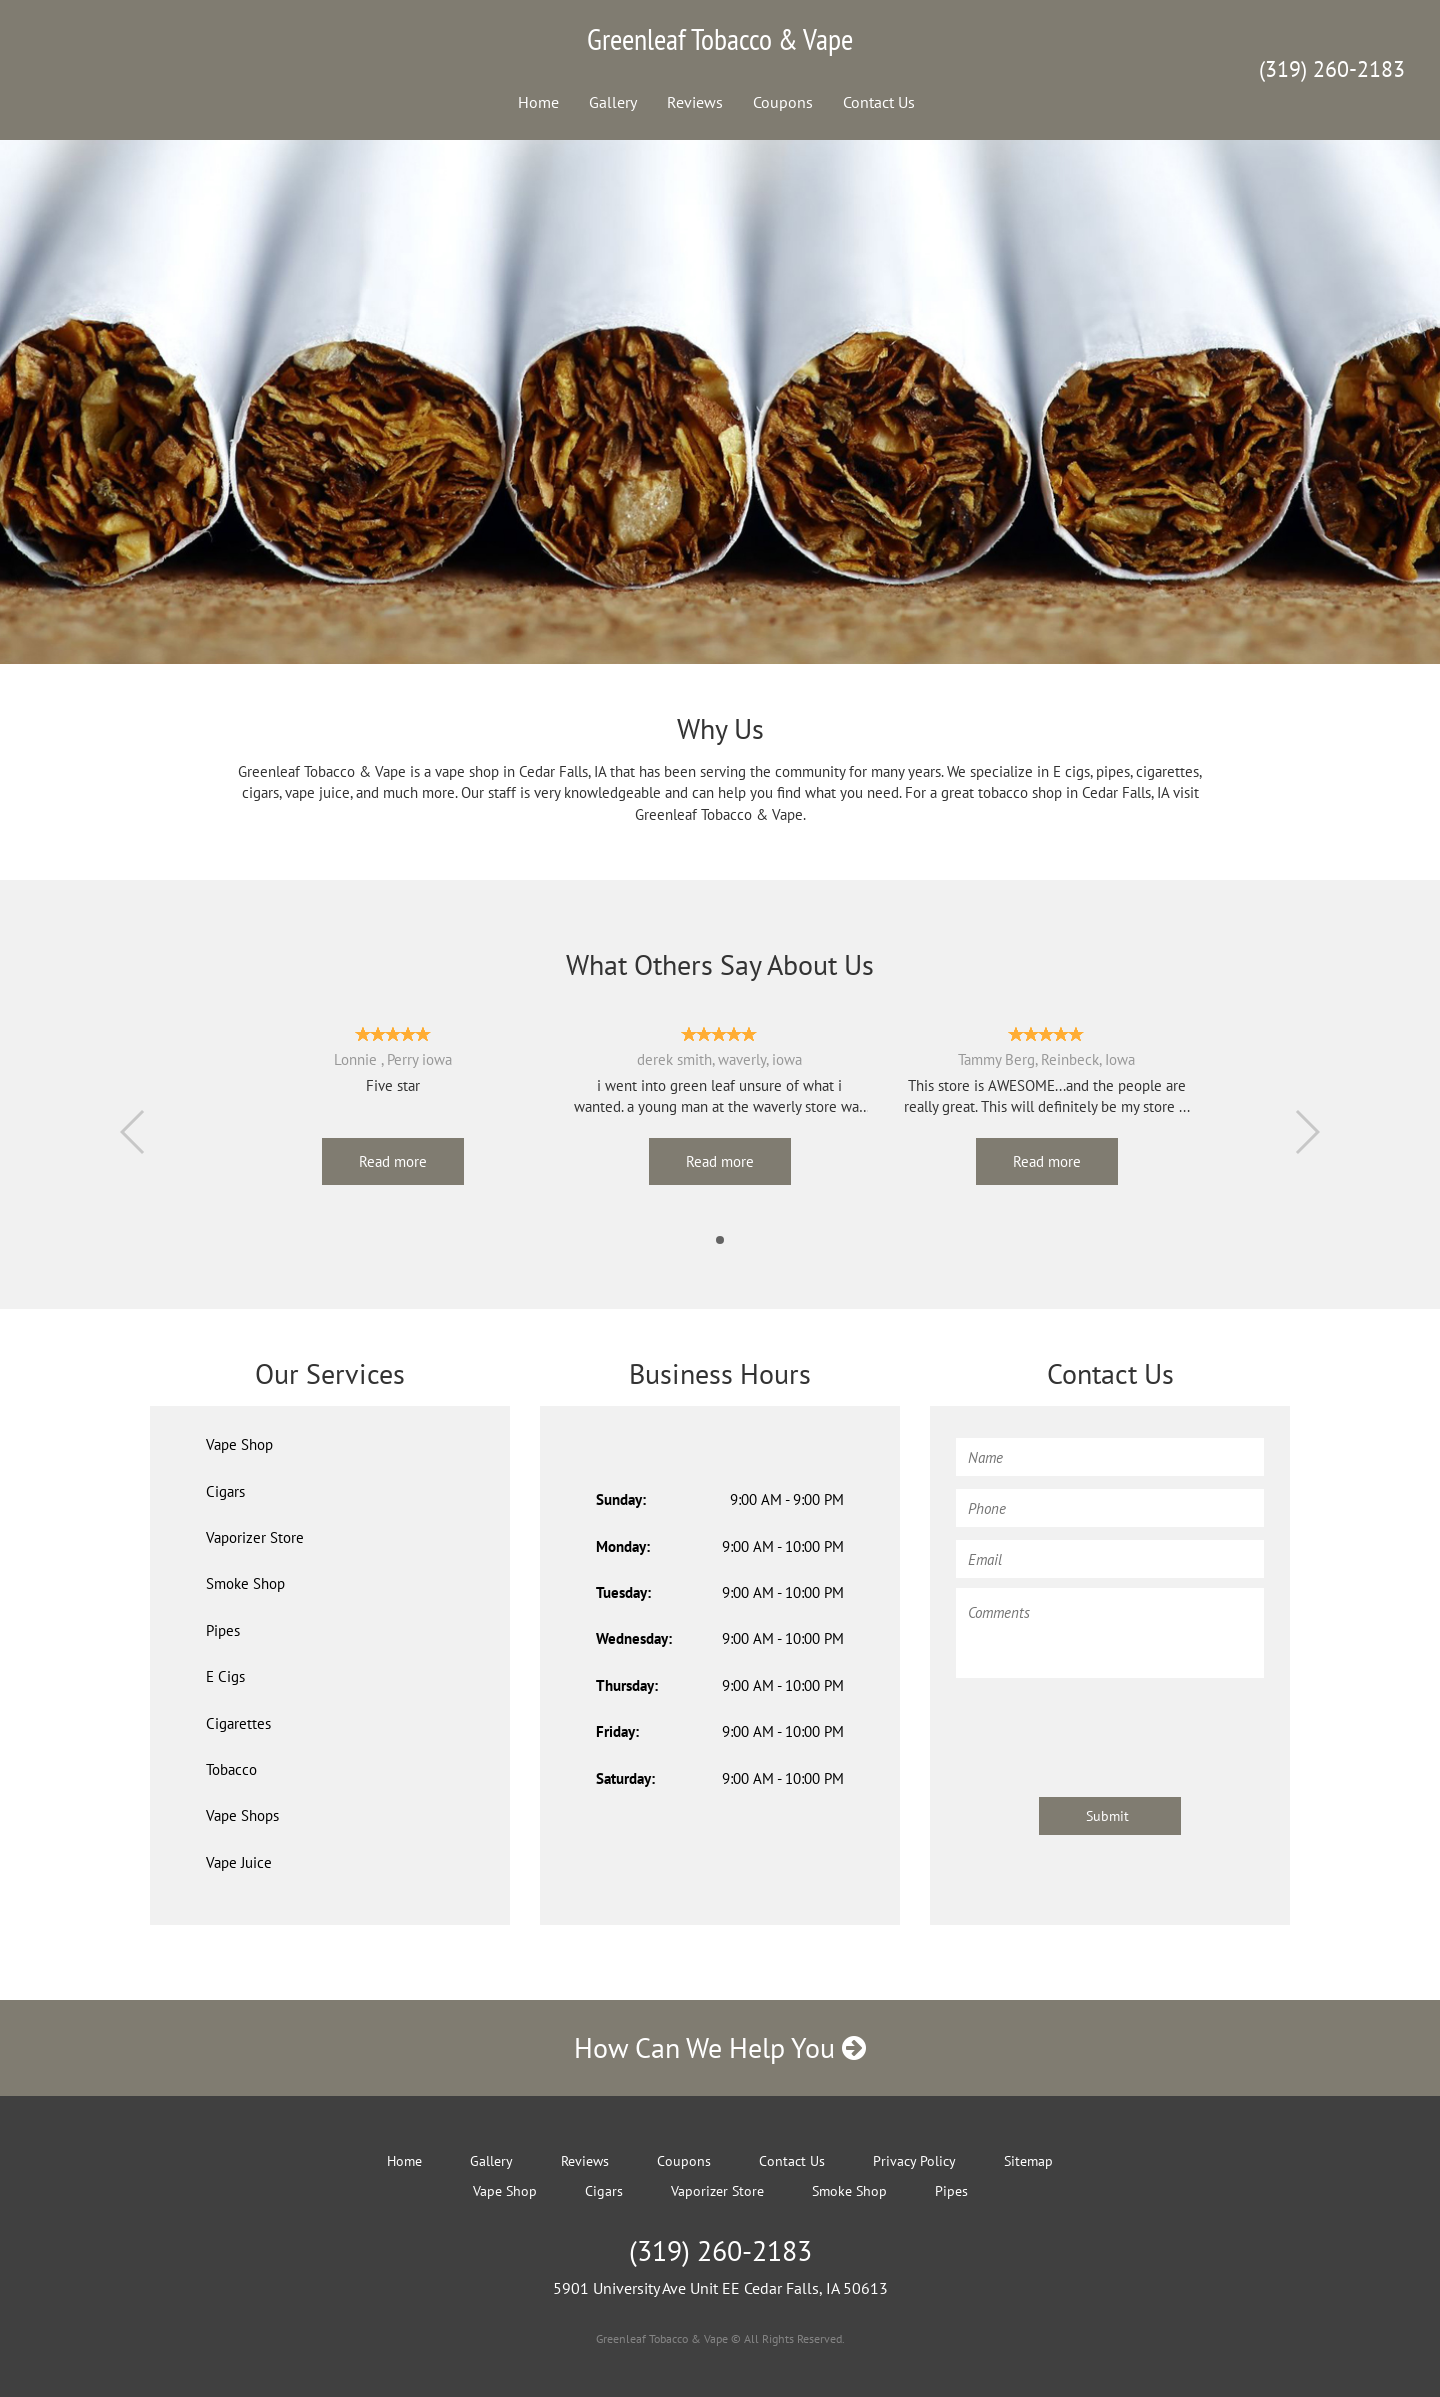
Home (538, 102)
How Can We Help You (720, 2047)
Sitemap (1028, 2161)
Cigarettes (238, 1723)
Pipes (223, 1630)
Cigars (225, 1491)
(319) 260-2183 (1332, 69)
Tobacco (231, 1769)
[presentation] (1108, 1728)
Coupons (783, 102)
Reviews (695, 102)
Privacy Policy (914, 2161)
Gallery (613, 102)
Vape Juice (239, 1862)
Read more (393, 1161)
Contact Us (879, 102)
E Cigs (225, 1676)
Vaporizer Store (255, 1537)
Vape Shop (239, 1444)
